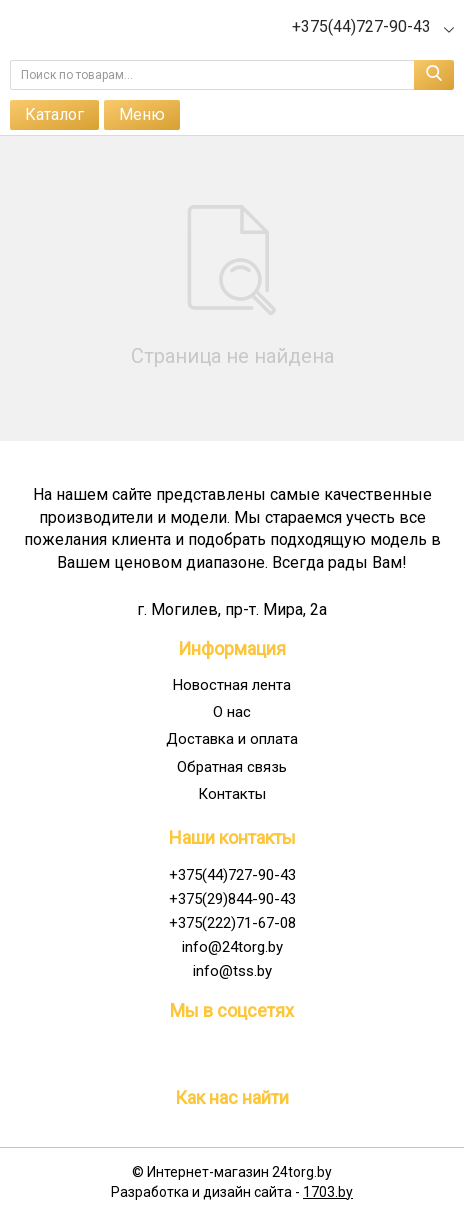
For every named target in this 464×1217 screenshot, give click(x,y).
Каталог (54, 114)
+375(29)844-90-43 (232, 899)
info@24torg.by (232, 947)
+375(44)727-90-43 (232, 875)
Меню (142, 114)
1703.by (328, 1192)
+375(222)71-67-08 (232, 923)
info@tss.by (232, 971)
